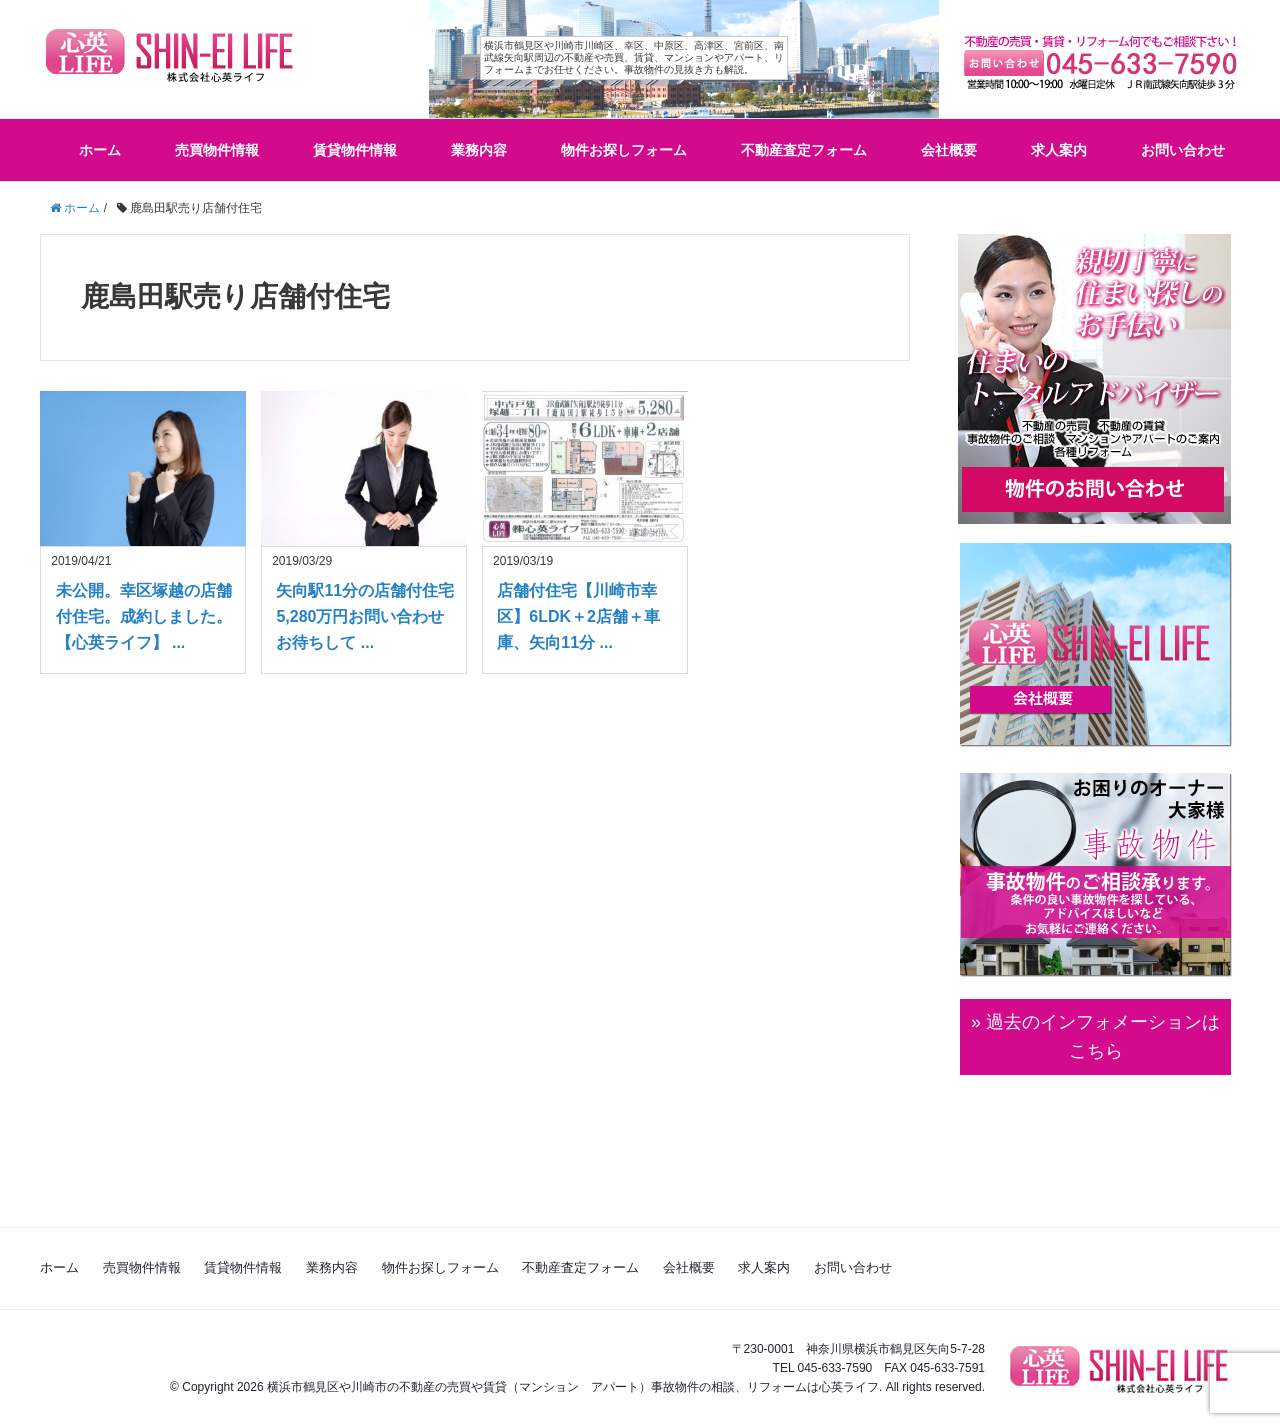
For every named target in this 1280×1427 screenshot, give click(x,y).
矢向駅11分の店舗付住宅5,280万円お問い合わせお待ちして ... (365, 616)
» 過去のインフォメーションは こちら (1095, 1036)
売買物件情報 (217, 150)
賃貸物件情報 (355, 150)
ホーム (100, 150)
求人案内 (1059, 150)
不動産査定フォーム (804, 150)
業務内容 (479, 150)
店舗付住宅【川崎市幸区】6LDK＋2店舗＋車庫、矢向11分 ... (578, 616)
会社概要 (949, 150)
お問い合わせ (1183, 150)
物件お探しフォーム (624, 150)
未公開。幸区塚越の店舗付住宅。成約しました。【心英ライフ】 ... (144, 616)
